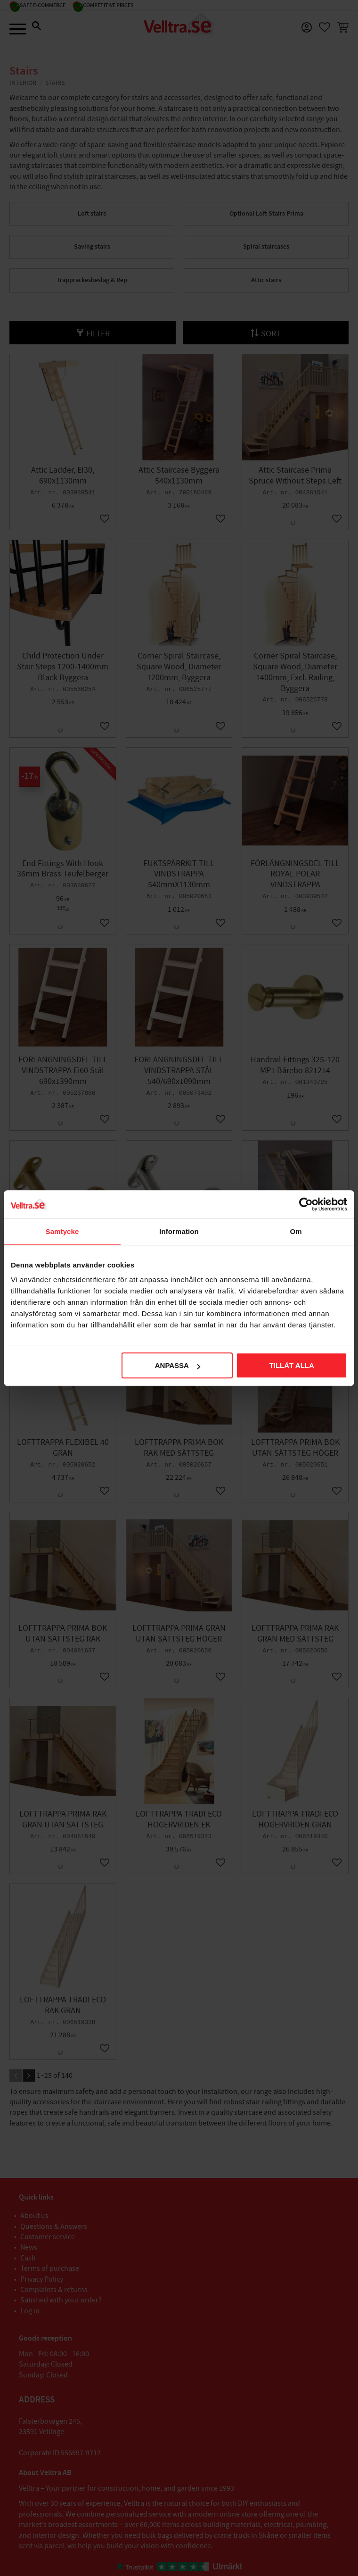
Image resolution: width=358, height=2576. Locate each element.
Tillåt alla (291, 1365)
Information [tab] (179, 1231)
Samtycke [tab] (62, 1231)
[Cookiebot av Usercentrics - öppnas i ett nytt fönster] (306, 1204)
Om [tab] (295, 1231)
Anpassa (177, 1365)
